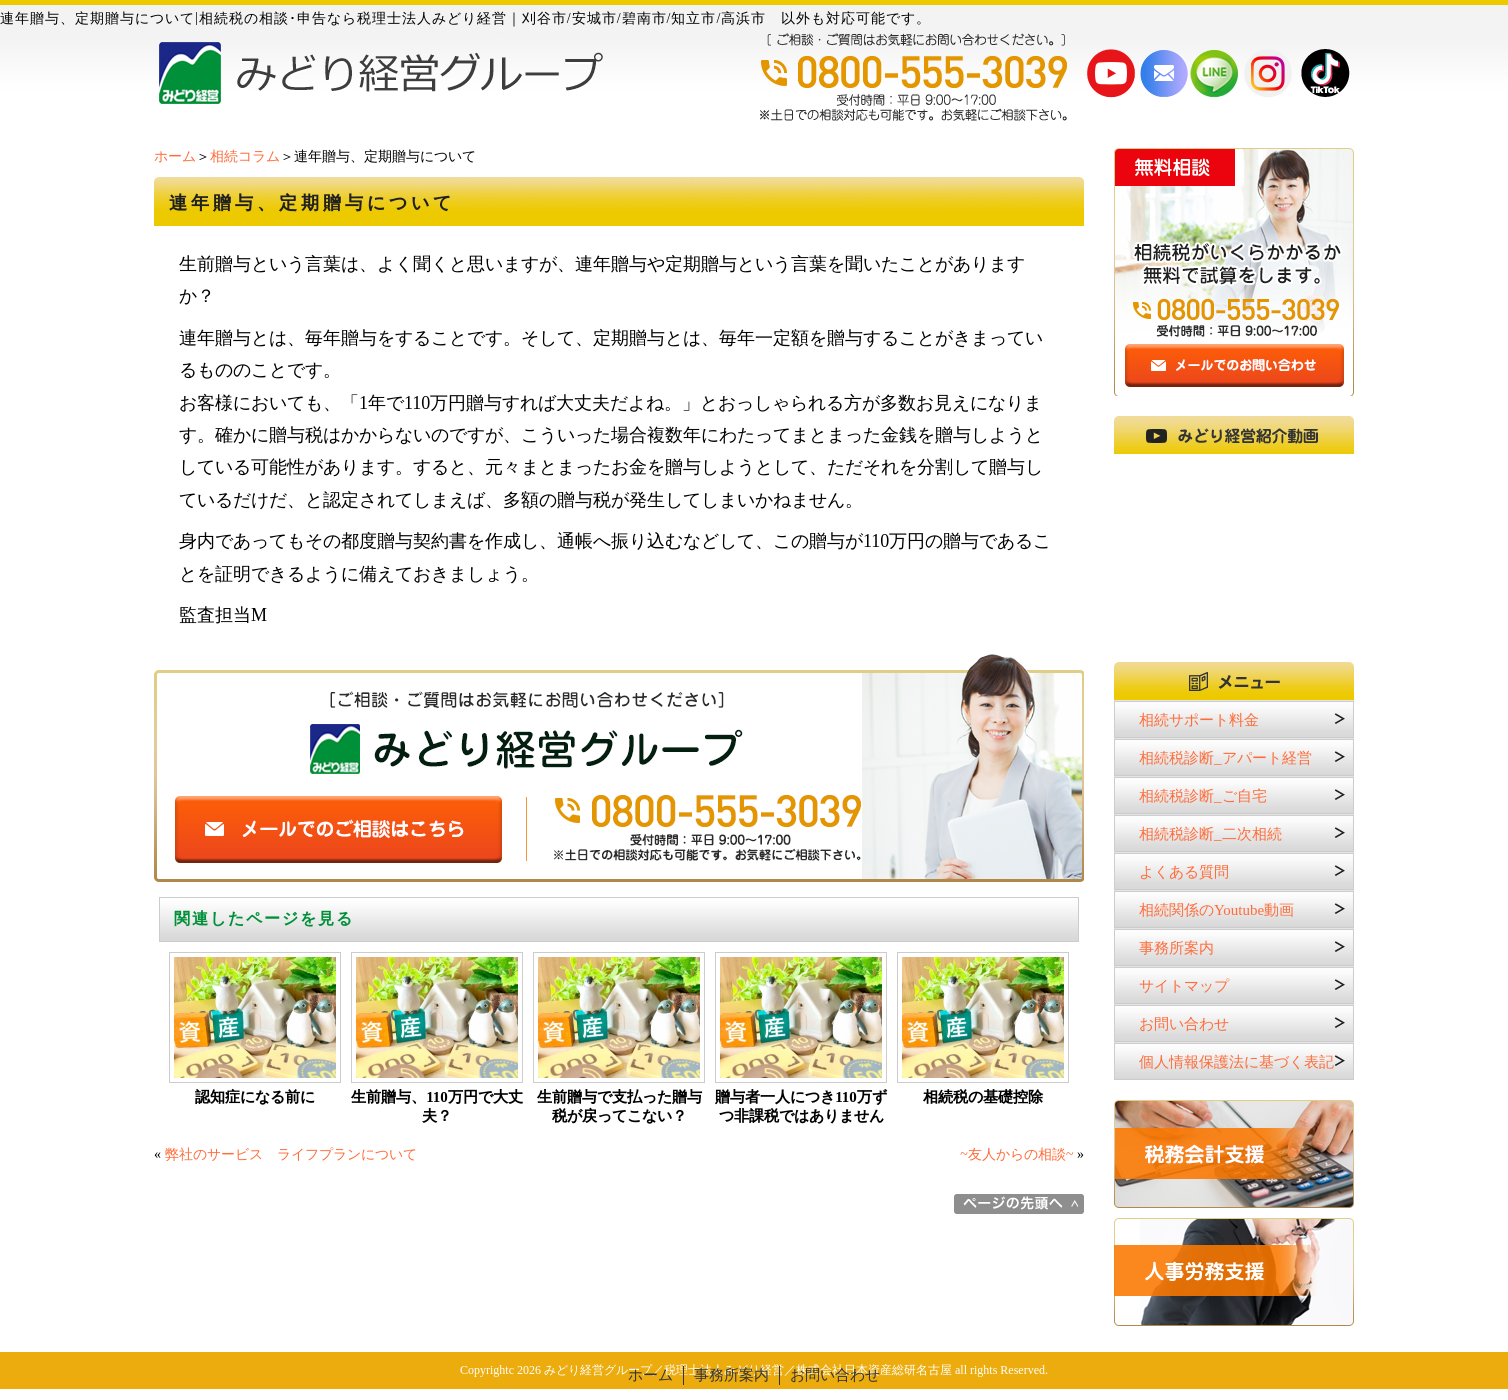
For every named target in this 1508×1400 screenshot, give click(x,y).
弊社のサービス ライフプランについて (291, 1154)
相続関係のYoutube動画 (1216, 910)
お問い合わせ (1184, 1024)
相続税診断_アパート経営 (1225, 758)
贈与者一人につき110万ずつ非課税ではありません (801, 1106)
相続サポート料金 (1199, 720)
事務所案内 (1176, 948)
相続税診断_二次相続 (1210, 834)
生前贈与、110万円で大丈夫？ (437, 1106)
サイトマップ (1184, 986)
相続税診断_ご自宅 (1203, 796)
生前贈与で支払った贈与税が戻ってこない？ (619, 1106)
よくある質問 (1184, 872)
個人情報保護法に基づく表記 (1236, 1062)
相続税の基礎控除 (983, 1097)
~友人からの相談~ (1016, 1154)
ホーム (175, 156)
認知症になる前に (255, 1097)
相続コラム (245, 156)
